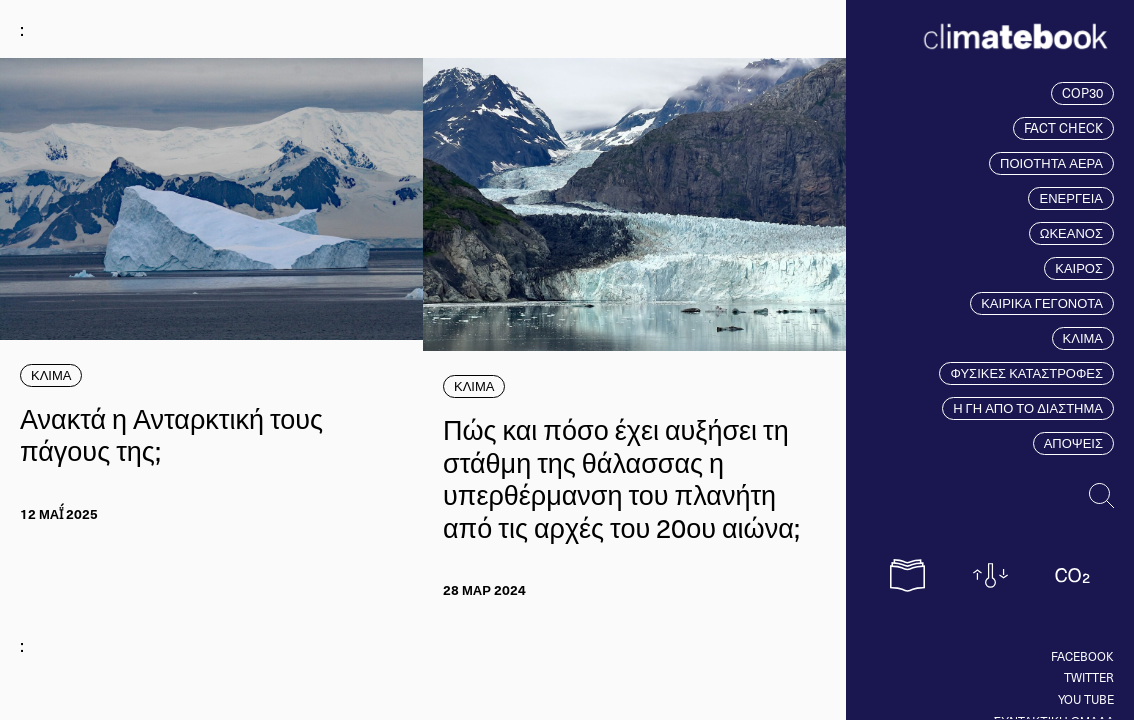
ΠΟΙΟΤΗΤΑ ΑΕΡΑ (1051, 163)
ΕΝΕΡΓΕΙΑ (1071, 198)
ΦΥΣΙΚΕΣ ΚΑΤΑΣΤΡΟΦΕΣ (1026, 373)
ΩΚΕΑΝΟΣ (1071, 233)
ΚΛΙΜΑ (1083, 338)
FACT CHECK (1063, 128)
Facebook (1082, 656)
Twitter (1089, 677)
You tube (1086, 699)
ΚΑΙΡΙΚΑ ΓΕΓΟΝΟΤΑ (1042, 303)
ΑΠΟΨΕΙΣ (1073, 443)
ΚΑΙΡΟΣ (1079, 268)
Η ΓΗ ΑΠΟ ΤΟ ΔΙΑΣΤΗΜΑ (1028, 408)
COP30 (1082, 93)
